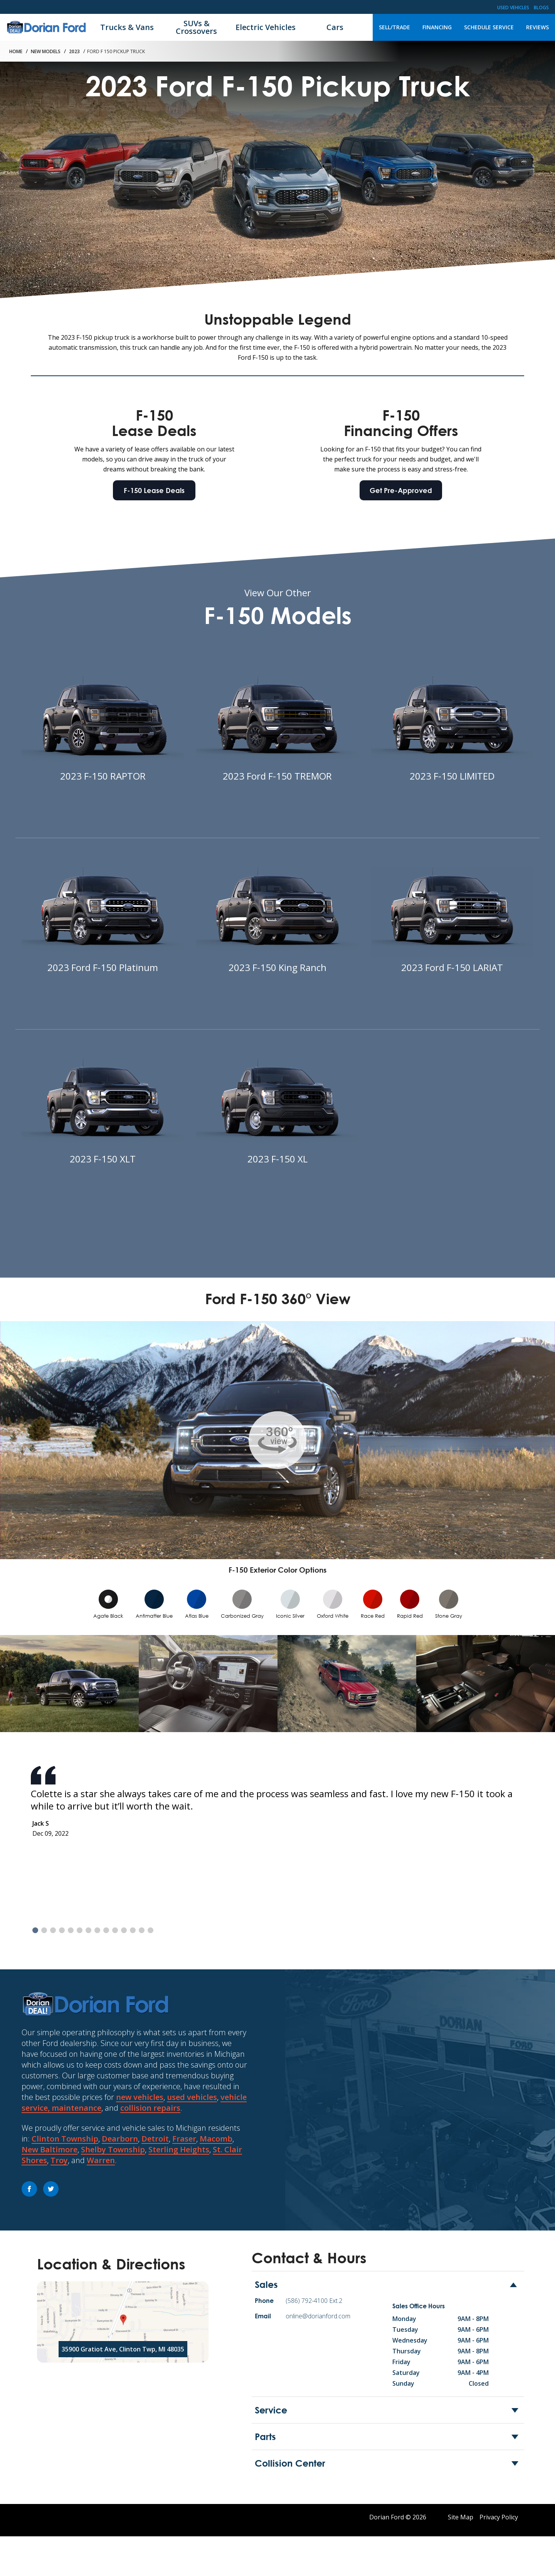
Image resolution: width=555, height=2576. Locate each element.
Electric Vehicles (265, 27)
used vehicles (192, 2097)
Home (15, 51)
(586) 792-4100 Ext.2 (314, 2300)
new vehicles (139, 2097)
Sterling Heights (178, 2149)
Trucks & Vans (127, 27)
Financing (437, 27)
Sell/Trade (394, 27)
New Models (46, 51)
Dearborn (120, 2138)
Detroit (155, 2138)
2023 (74, 51)
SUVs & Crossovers (196, 27)
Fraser (184, 2138)
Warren (101, 2160)
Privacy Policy (498, 2517)
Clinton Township (65, 2138)
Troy (59, 2160)
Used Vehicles (513, 7)
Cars (334, 27)
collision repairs (150, 2108)
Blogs (541, 7)
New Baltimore (49, 2149)
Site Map (460, 2517)
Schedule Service (489, 27)
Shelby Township (113, 2149)
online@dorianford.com (318, 2316)
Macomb (216, 2138)
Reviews (537, 27)
